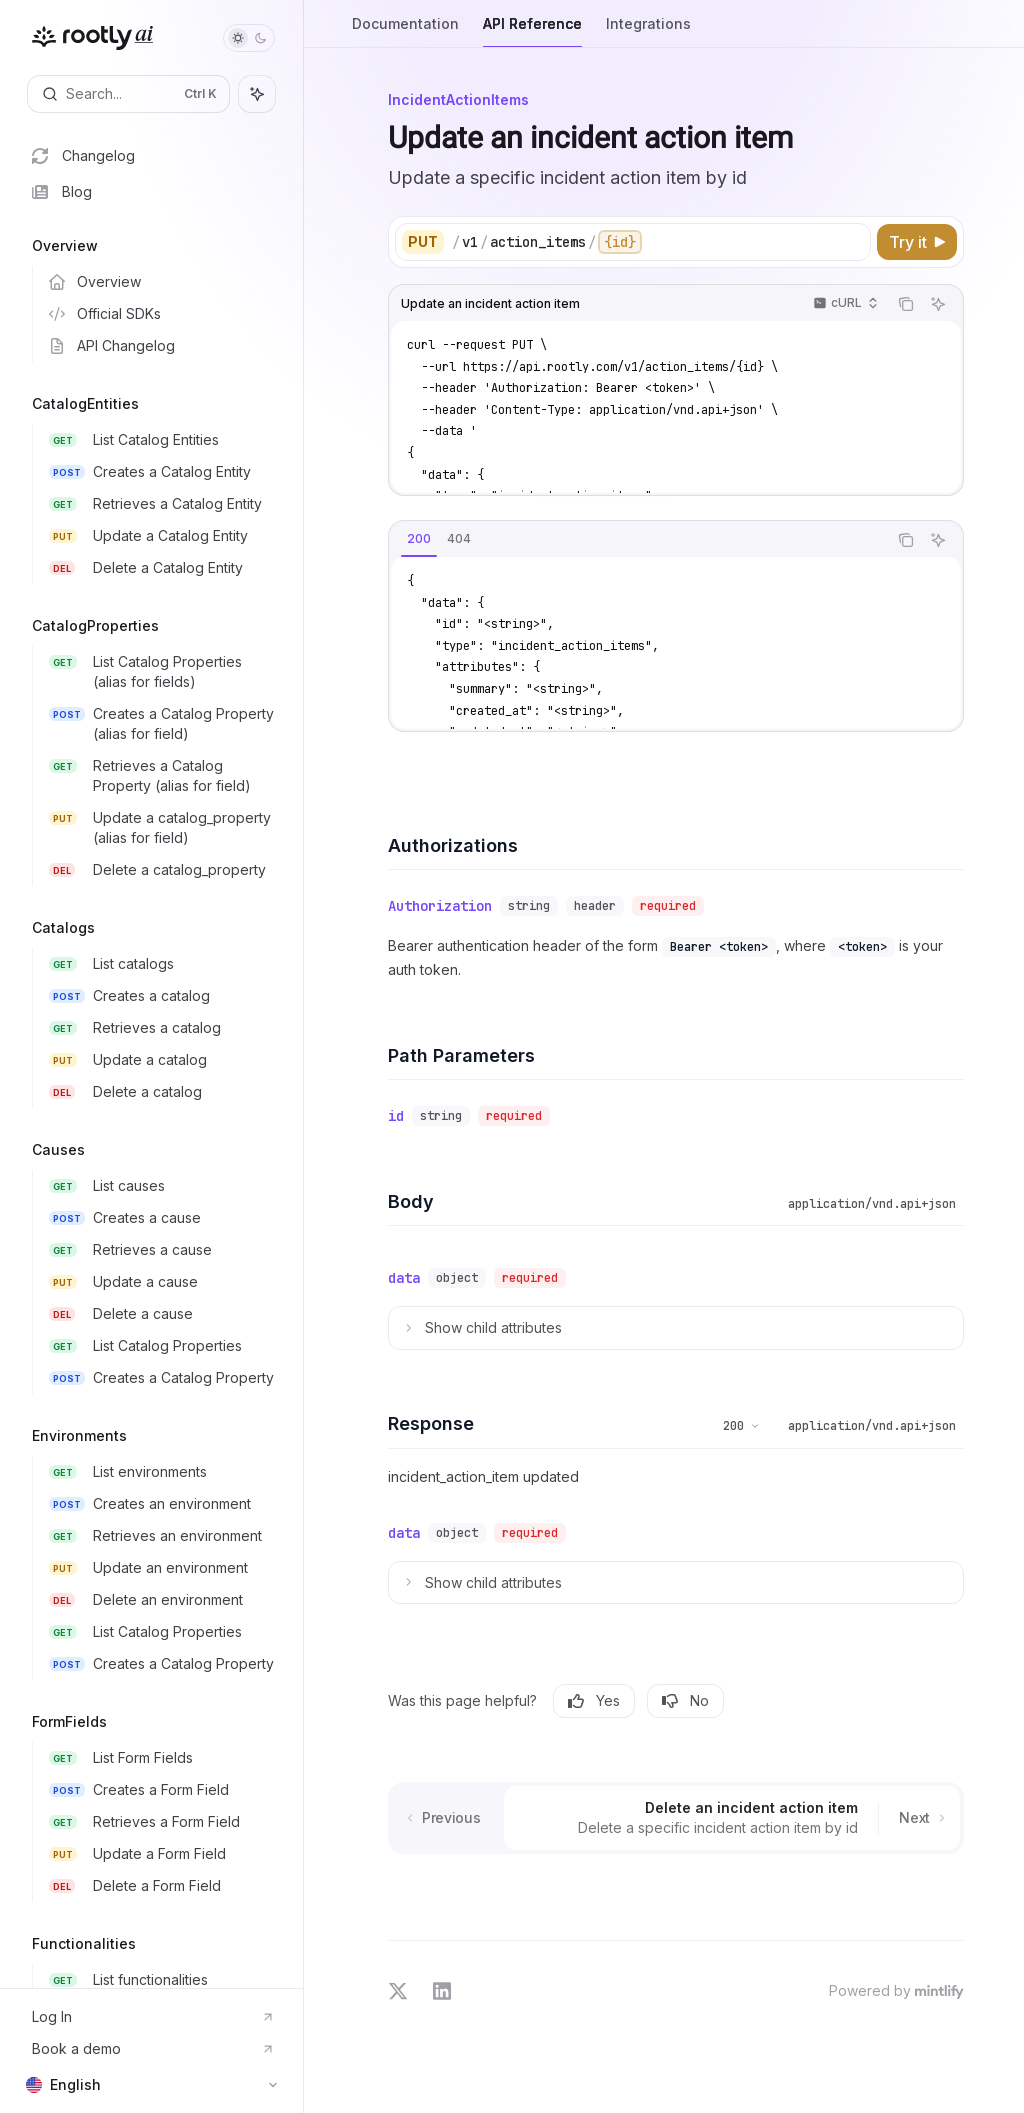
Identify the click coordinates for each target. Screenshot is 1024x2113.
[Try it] (917, 242)
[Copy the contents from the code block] (906, 304)
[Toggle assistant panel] (257, 94)
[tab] (419, 539)
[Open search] (128, 94)
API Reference (532, 31)
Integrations (648, 31)
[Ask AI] (938, 304)
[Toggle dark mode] (249, 38)
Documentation (405, 31)
